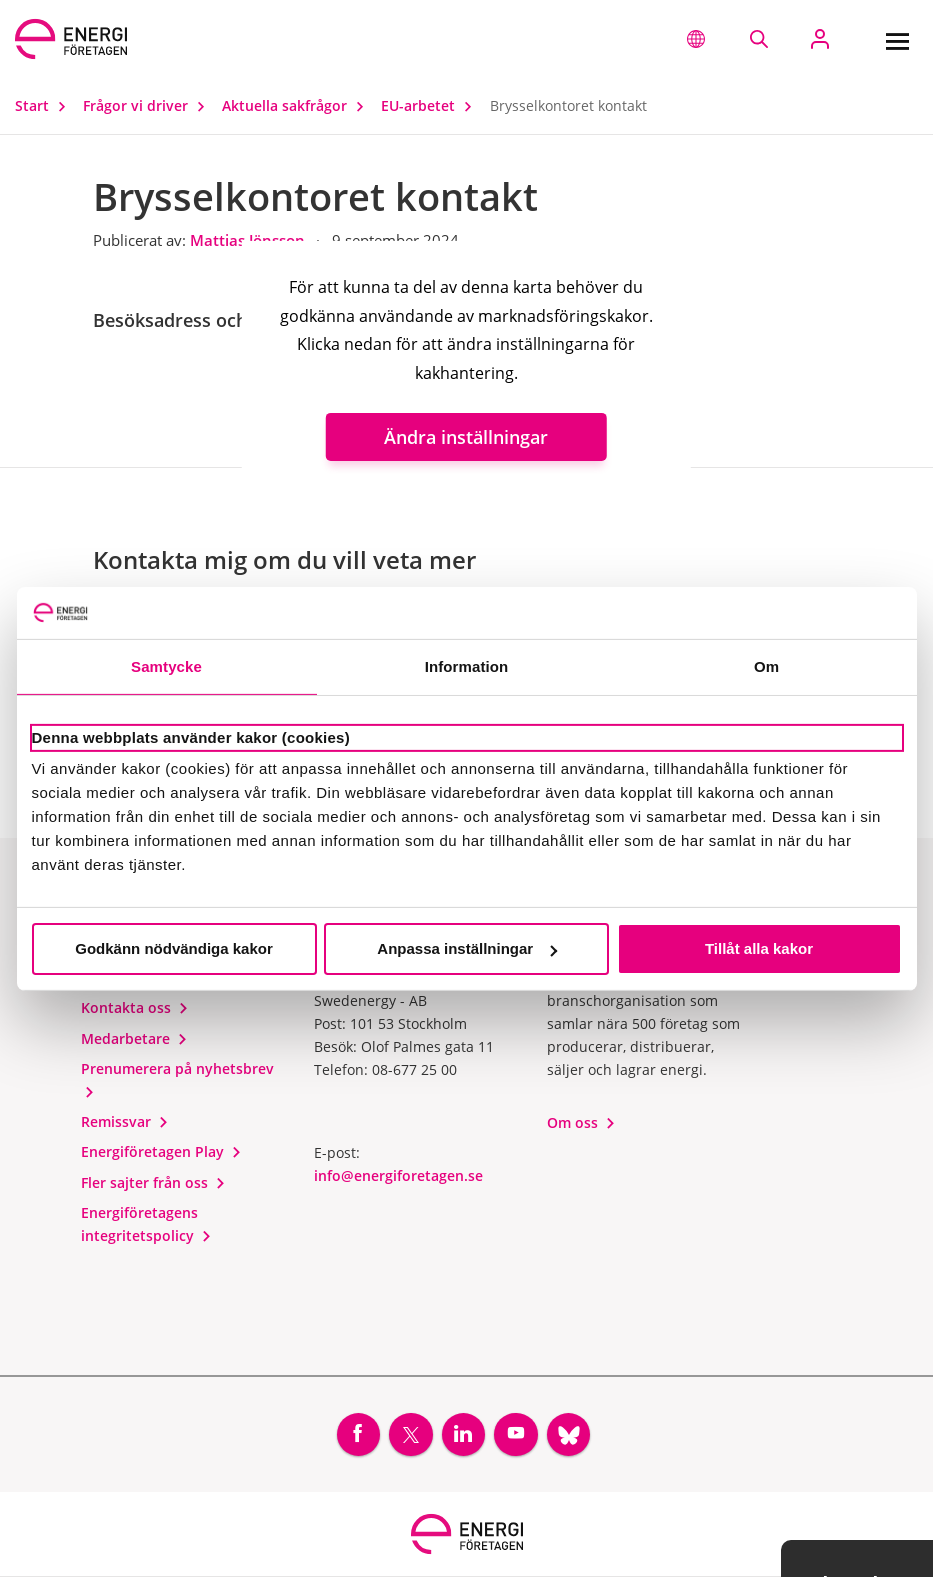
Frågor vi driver (148, 105)
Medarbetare (134, 1038)
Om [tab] (766, 666)
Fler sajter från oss (153, 1182)
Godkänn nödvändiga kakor (174, 948)
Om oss (581, 1122)
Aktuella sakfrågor (297, 105)
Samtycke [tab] (166, 666)
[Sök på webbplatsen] (758, 39)
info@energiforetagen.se (398, 1175)
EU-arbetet (431, 105)
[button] (696, 39)
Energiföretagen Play (161, 1151)
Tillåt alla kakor (759, 948)
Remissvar (125, 1121)
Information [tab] (467, 666)
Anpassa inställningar (467, 948)
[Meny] (897, 39)
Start (45, 105)
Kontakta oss (135, 1007)
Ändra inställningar (466, 437)
